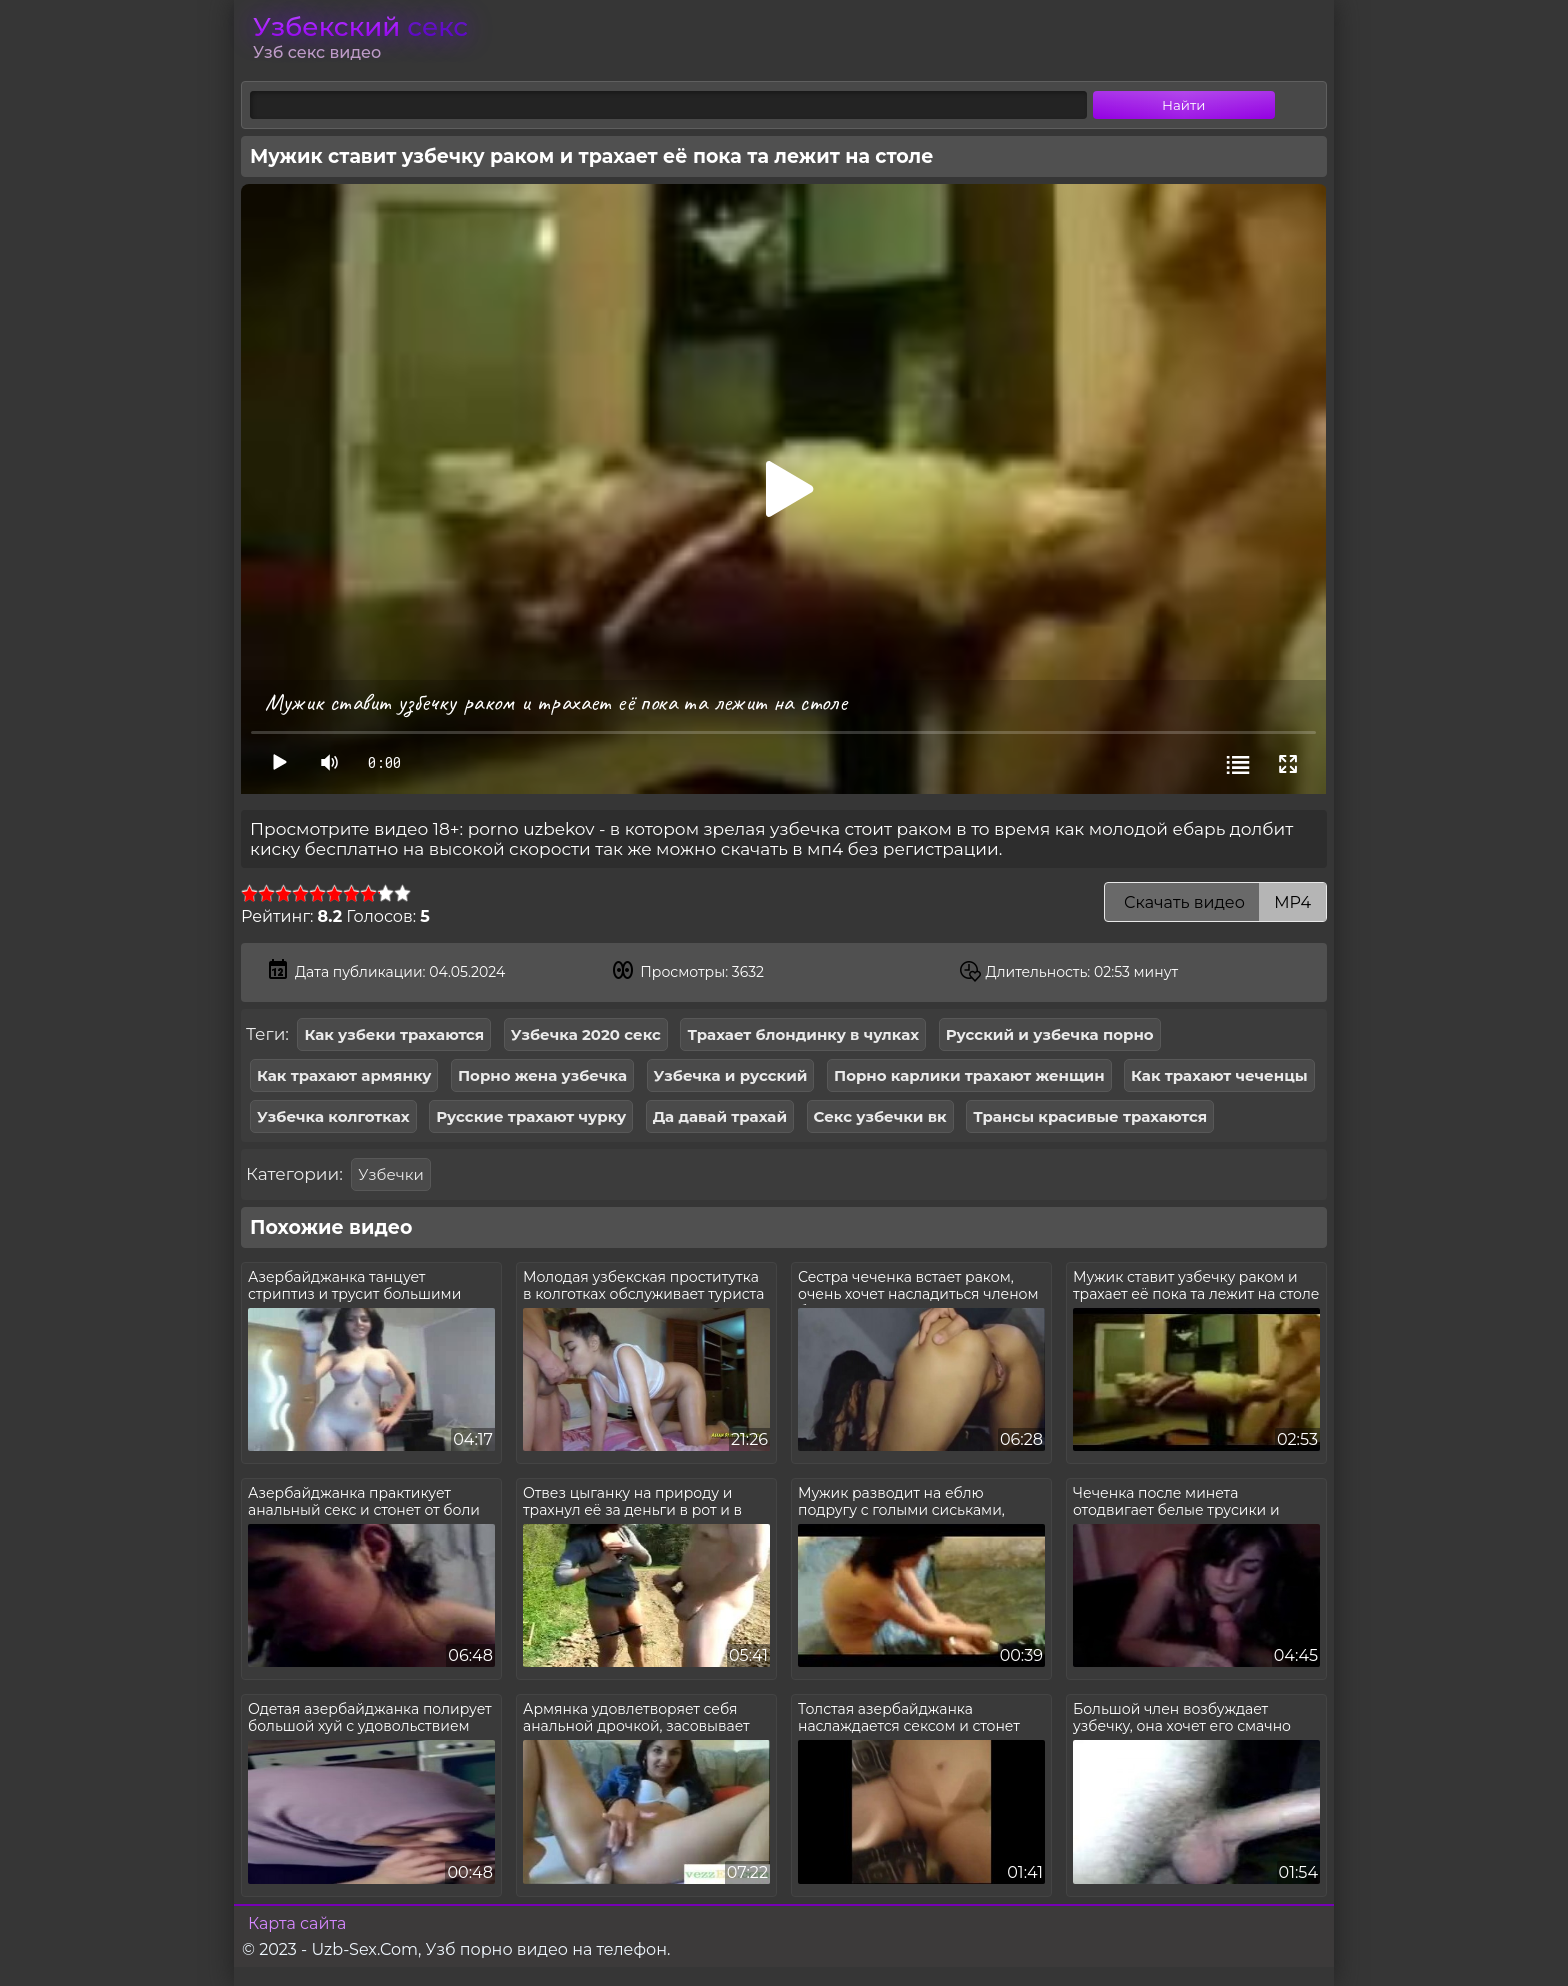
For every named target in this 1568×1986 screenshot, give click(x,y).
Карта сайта (297, 1923)
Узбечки (390, 1174)
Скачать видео (1215, 902)
